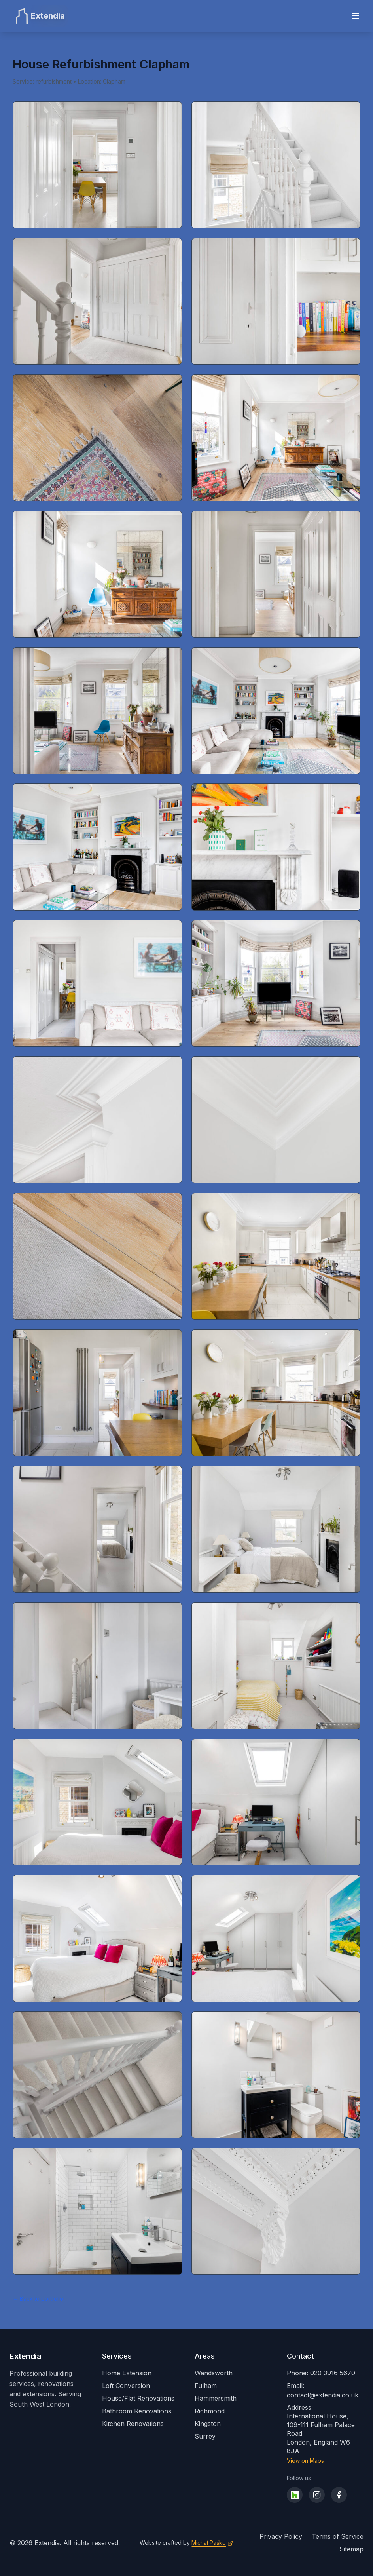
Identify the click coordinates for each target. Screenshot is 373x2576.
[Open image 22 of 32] (276, 1529)
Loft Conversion (126, 2386)
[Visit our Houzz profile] (295, 2495)
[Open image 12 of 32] (276, 847)
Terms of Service (338, 2536)
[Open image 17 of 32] (97, 1256)
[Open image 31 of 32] (97, 2211)
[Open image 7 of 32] (97, 574)
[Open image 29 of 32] (97, 2075)
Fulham (206, 2386)
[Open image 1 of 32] (97, 164)
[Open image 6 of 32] (276, 437)
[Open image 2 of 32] (276, 164)
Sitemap (351, 2549)
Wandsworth (214, 2373)
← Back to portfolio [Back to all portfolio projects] (38, 2298)
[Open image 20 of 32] (276, 1392)
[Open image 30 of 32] (276, 2075)
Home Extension (126, 2373)
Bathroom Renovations (136, 2411)
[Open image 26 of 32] (276, 1802)
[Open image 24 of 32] (276, 1665)
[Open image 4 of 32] (276, 301)
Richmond (210, 2411)
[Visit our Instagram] (317, 2495)
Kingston (208, 2424)
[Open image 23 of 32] (97, 1665)
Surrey (205, 2436)
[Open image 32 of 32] (276, 2211)
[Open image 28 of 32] (276, 1938)
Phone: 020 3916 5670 (321, 2373)
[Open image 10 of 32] (276, 710)
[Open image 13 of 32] (97, 983)
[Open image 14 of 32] (276, 983)
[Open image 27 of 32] (97, 1938)
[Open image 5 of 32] (97, 437)
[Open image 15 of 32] (97, 1119)
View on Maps (305, 2460)
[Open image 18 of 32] (276, 1256)
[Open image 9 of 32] (97, 710)
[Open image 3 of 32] (97, 301)
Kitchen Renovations (133, 2424)
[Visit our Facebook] (339, 2495)
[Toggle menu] (356, 16)
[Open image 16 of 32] (276, 1119)
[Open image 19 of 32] (97, 1392)
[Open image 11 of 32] (97, 847)
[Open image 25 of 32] (97, 1802)
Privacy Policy (280, 2536)
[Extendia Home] (38, 16)
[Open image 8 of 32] (276, 574)
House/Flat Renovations (138, 2398)
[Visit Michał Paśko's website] (212, 2543)
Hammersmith (216, 2398)
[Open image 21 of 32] (97, 1529)
